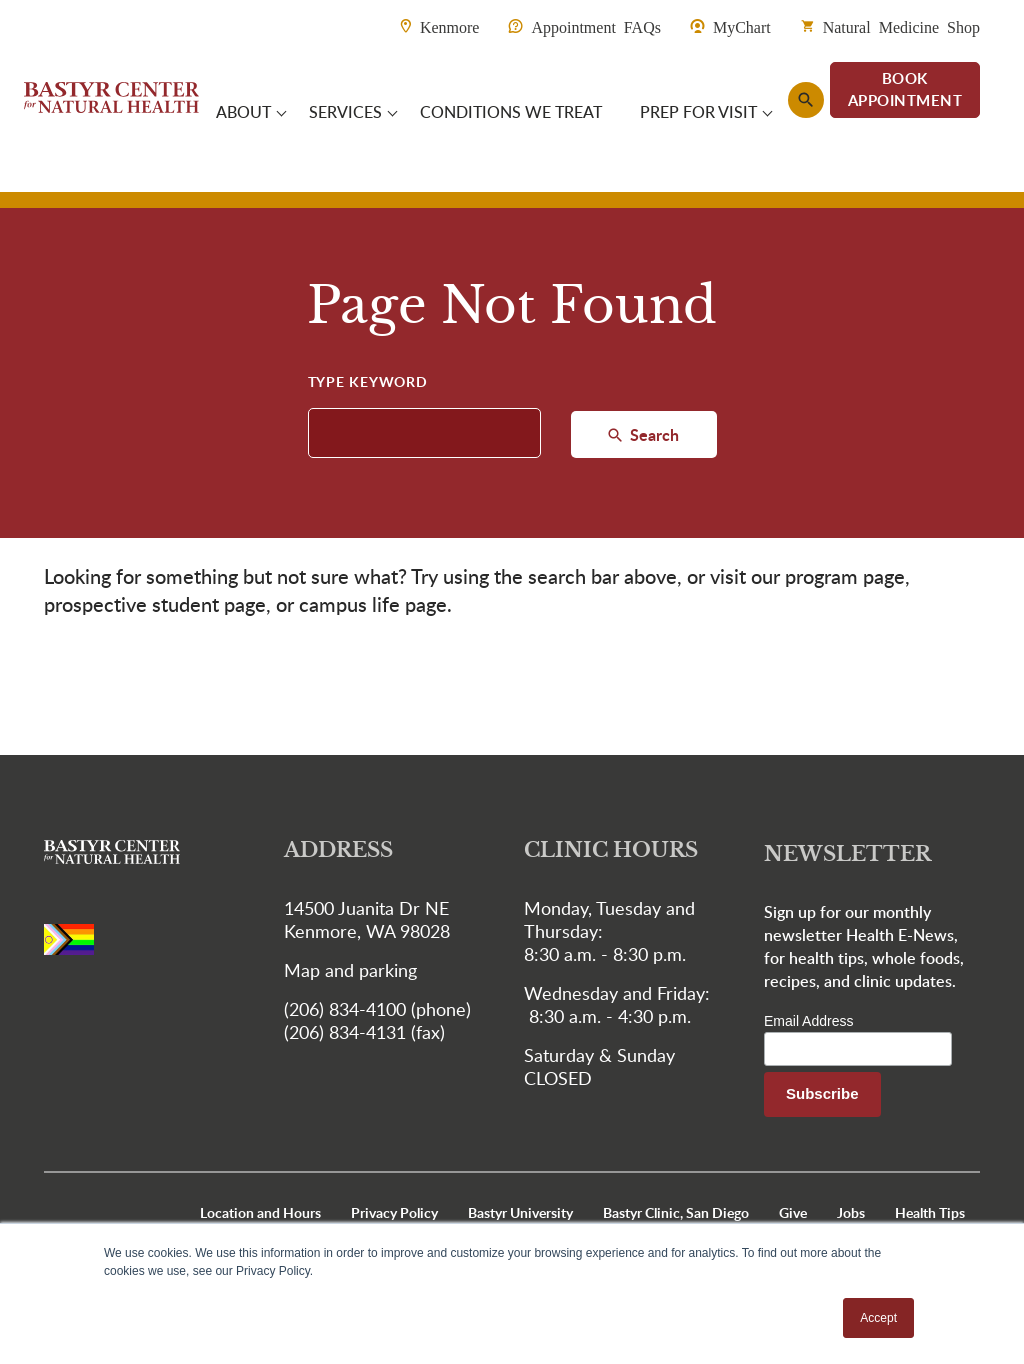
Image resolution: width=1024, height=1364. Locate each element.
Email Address (808, 1021)
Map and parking (350, 970)
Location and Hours (260, 1212)
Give (793, 1212)
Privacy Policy (394, 1212)
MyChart (742, 26)
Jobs (851, 1212)
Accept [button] (878, 1318)
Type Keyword (368, 381)
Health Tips (930, 1212)
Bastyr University (520, 1212)
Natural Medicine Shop (901, 26)
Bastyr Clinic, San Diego (676, 1212)
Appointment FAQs (595, 26)
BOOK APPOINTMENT (905, 89)
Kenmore (450, 26)
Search (652, 434)
